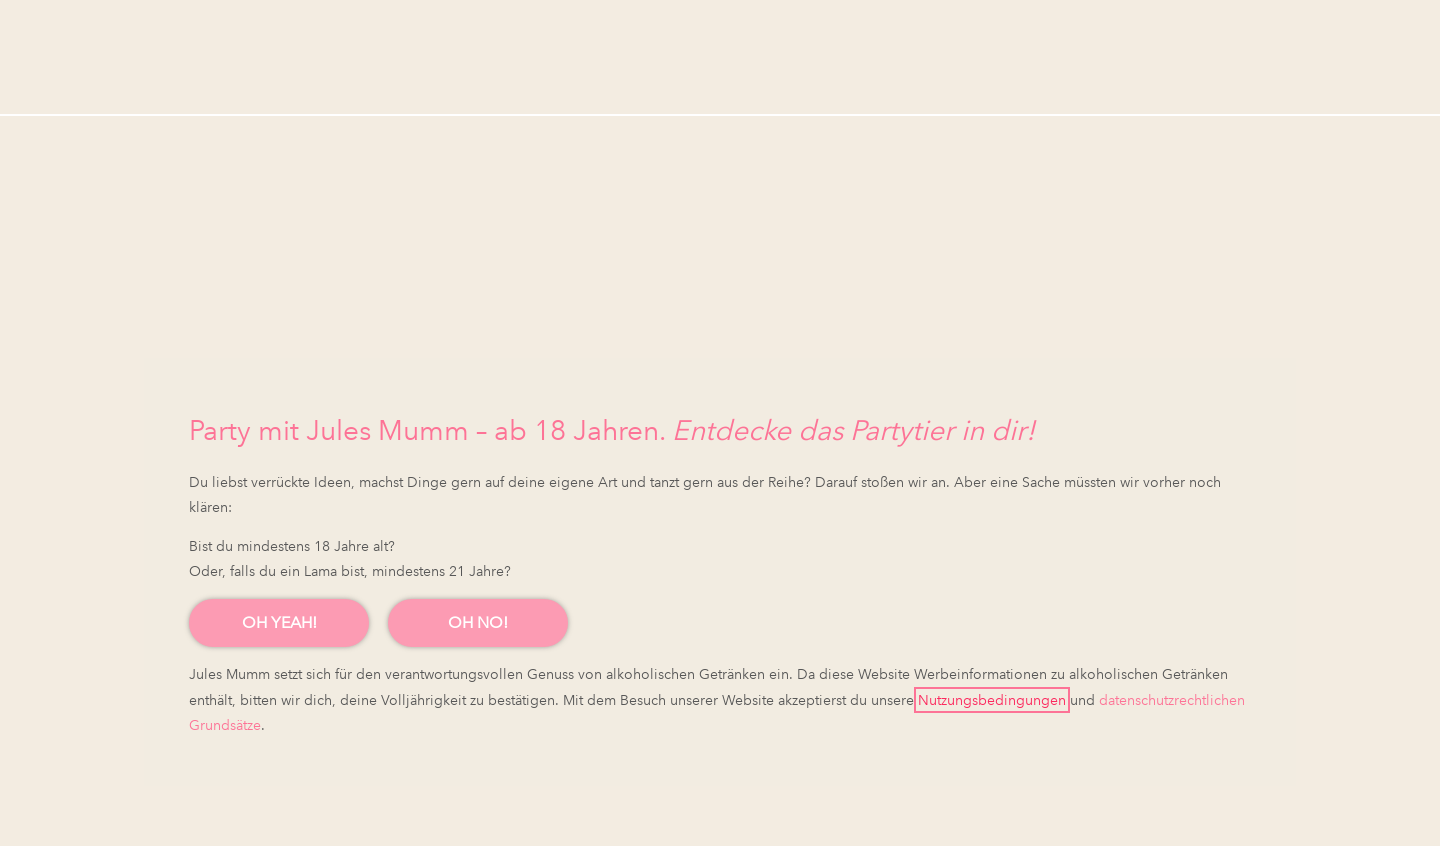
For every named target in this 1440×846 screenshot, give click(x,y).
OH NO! (478, 622)
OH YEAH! (279, 622)
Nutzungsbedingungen (992, 700)
